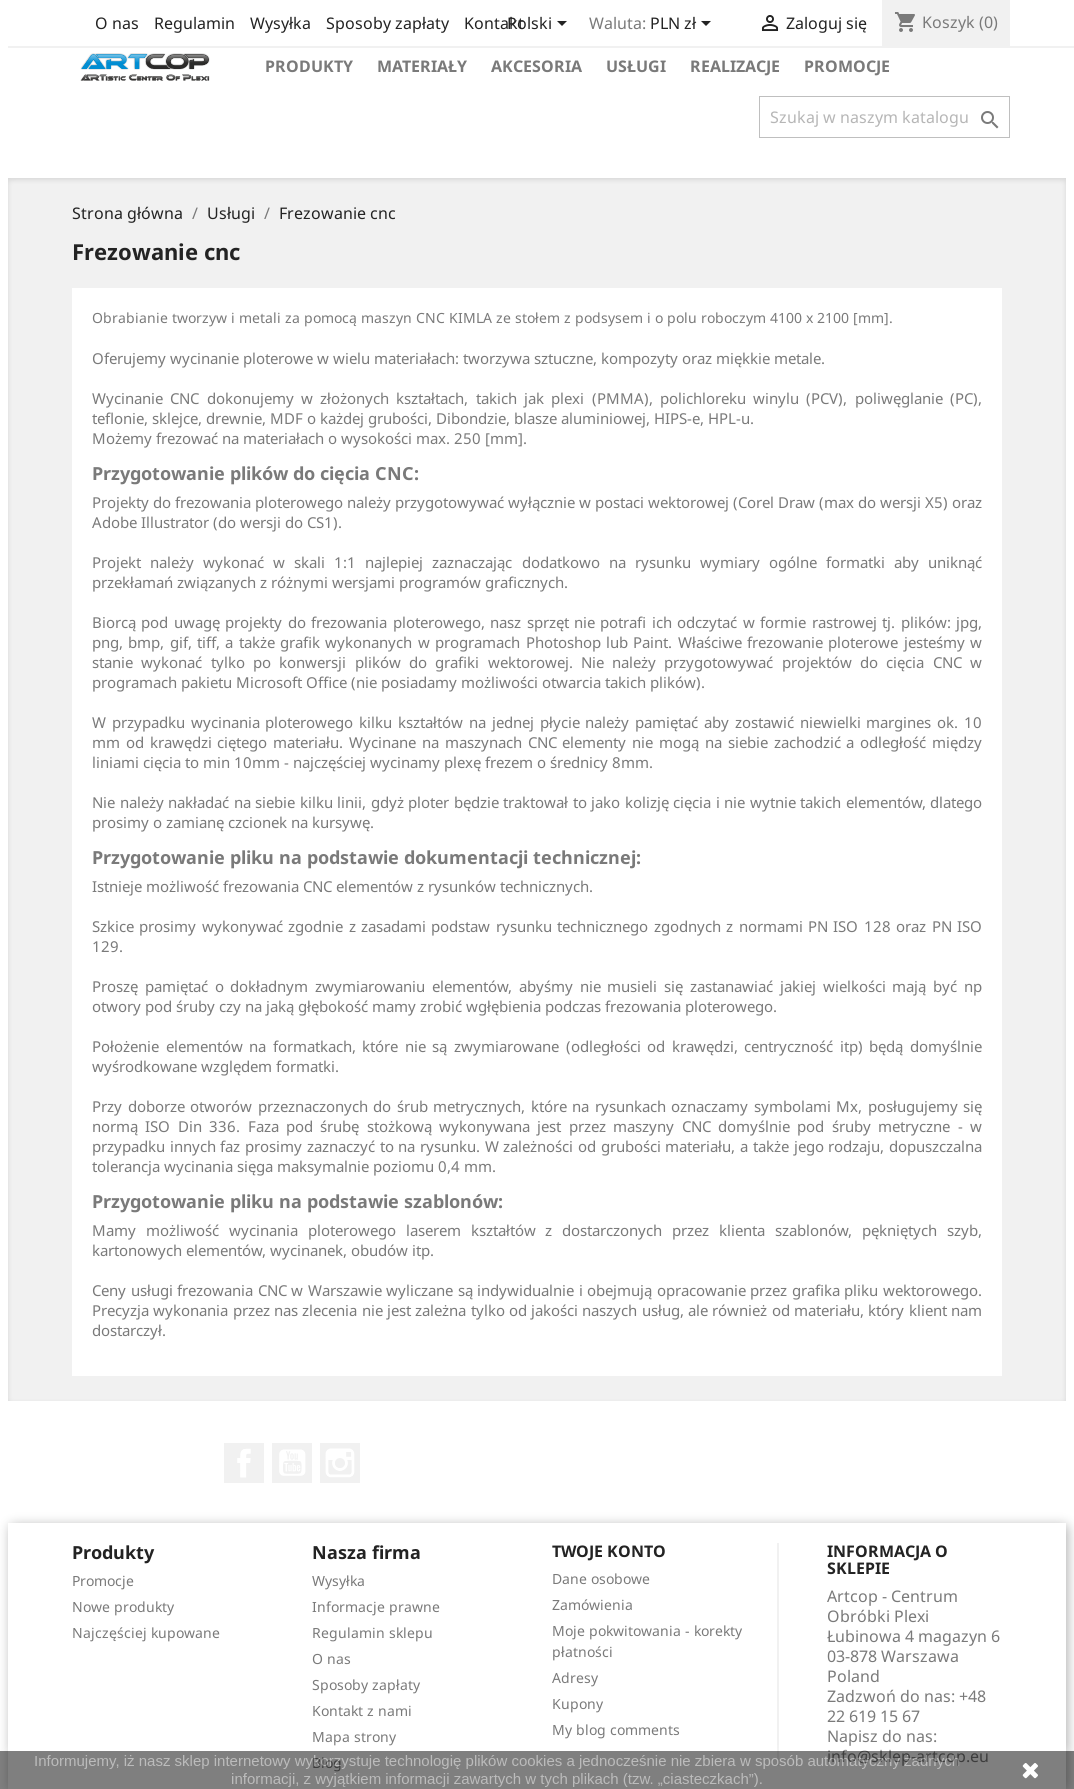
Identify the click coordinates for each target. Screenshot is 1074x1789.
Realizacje (735, 66)
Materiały (422, 66)
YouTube (292, 1463)
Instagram (340, 1463)
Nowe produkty (123, 1606)
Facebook (244, 1463)
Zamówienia (592, 1604)
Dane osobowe (601, 1578)
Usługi (636, 66)
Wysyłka (280, 23)
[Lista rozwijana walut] (684, 25)
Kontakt (494, 23)
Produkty (309, 66)
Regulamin (194, 23)
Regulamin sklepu (372, 1632)
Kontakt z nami (362, 1710)
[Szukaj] (884, 117)
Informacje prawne (376, 1606)
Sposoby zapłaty (387, 23)
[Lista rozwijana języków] (540, 25)
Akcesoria (536, 66)
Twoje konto (609, 1551)
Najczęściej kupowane (146, 1632)
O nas (117, 23)
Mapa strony (354, 1736)
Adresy (575, 1677)
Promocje (847, 66)
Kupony (577, 1703)
